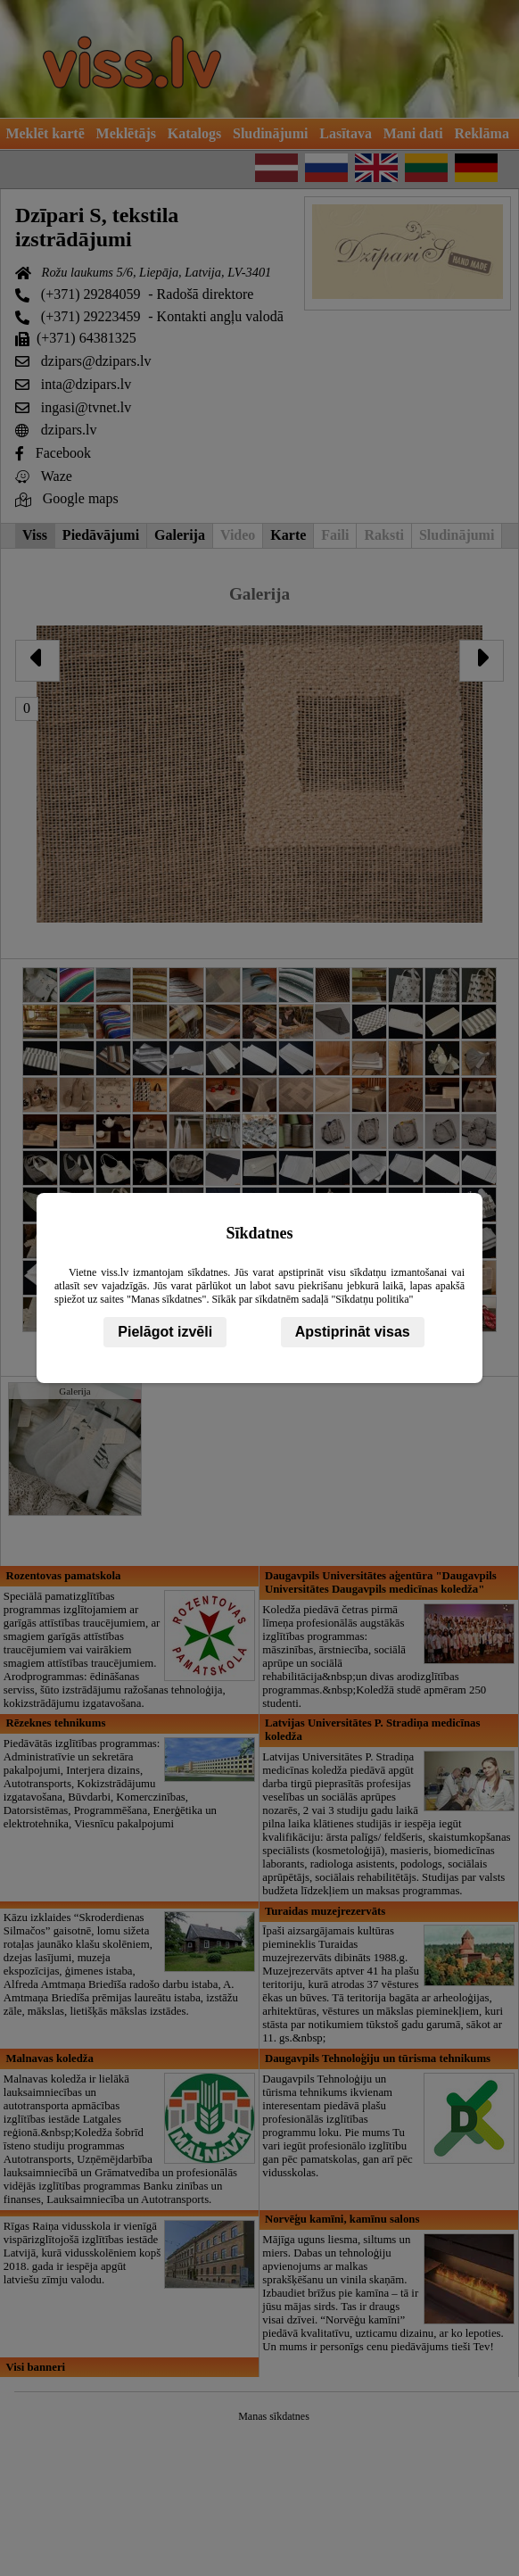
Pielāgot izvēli (165, 1331)
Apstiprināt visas (352, 1331)
